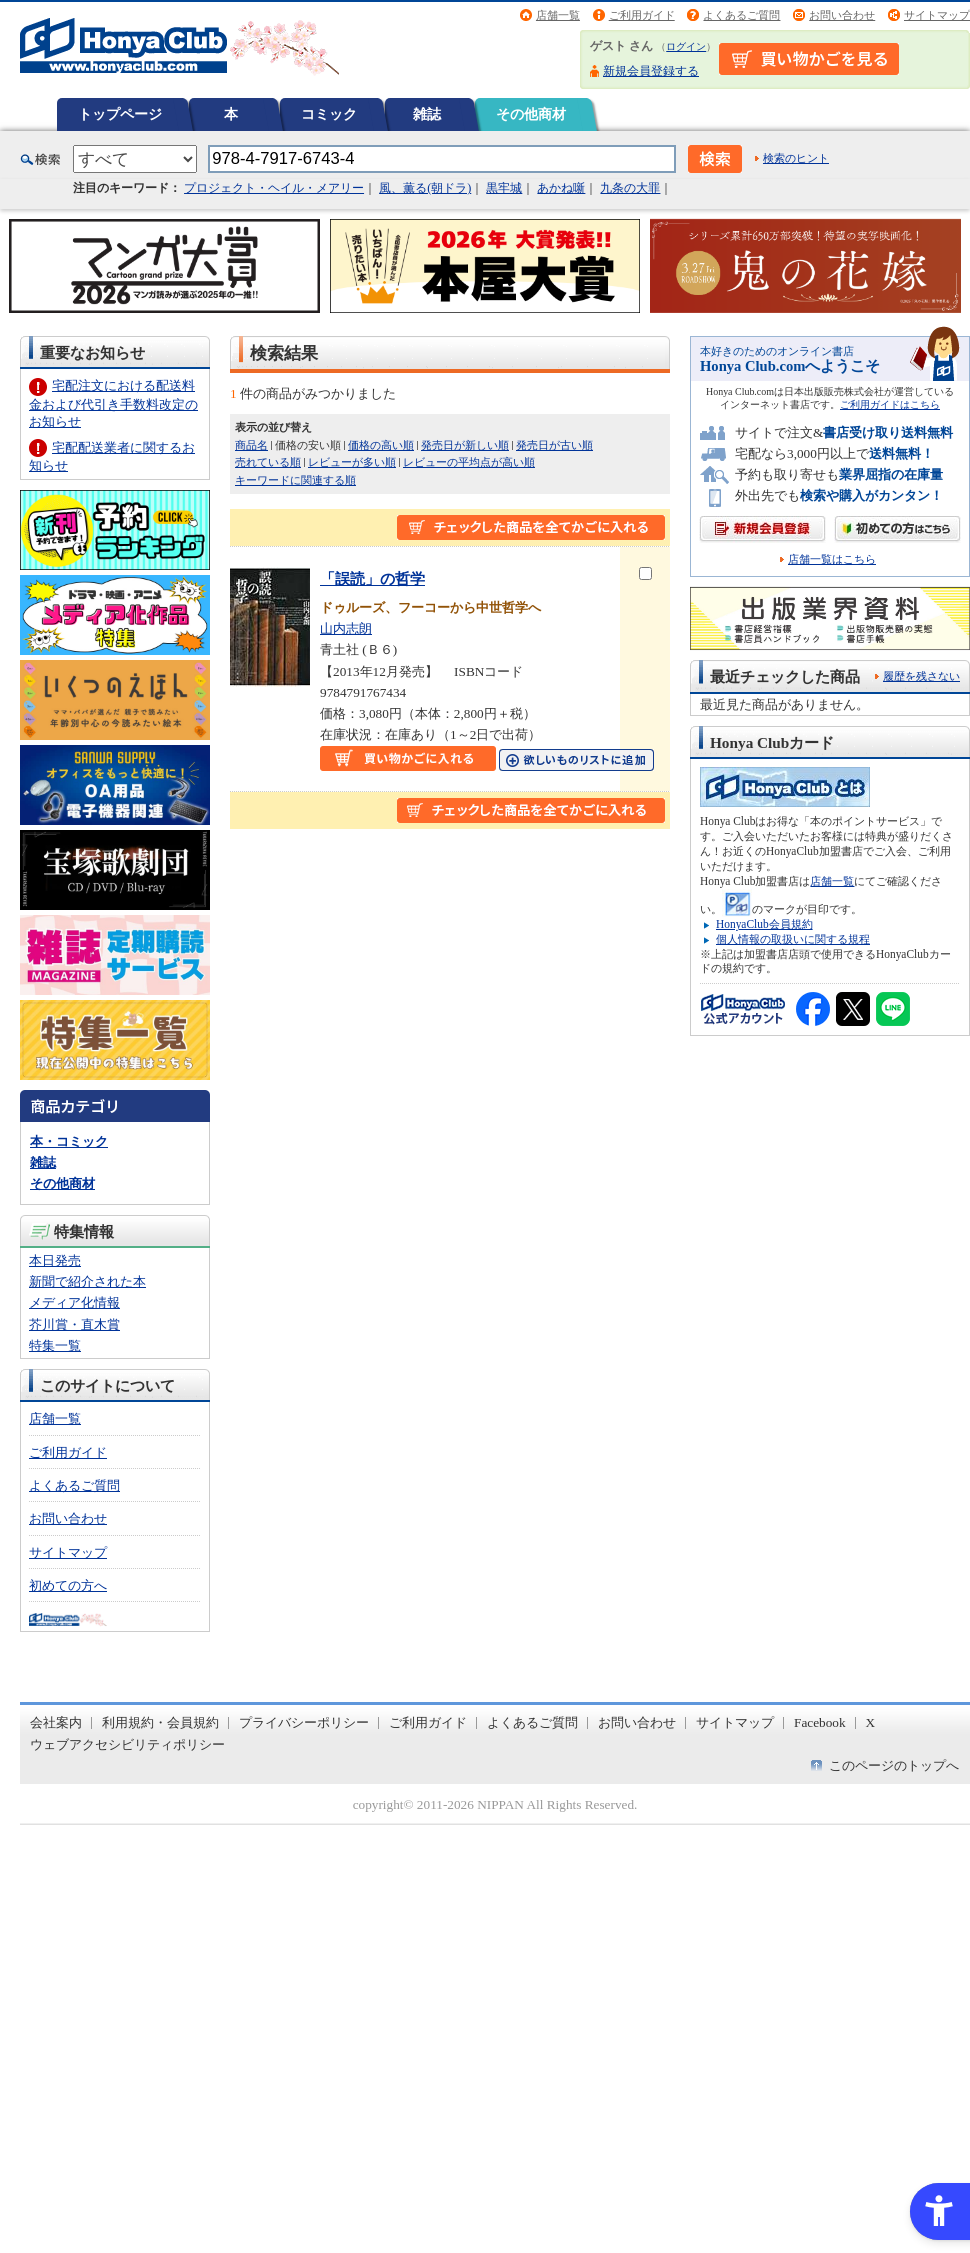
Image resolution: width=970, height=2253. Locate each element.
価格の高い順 (381, 445)
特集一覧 (55, 1345)
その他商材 (531, 114)
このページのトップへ (894, 1765)
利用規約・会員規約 (160, 1722)
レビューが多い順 (352, 462)
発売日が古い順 (554, 445)
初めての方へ (68, 1585)
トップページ (120, 114)
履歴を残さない (921, 676)
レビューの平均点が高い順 (469, 462)
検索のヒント (796, 158)
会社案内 (56, 1722)
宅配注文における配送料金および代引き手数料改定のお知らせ (113, 403)
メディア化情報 (74, 1302)
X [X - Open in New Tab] (871, 1722)
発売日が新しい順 (465, 445)
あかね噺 (561, 188)
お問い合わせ (842, 15)
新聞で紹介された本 (87, 1281)
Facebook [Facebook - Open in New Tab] (820, 1722)
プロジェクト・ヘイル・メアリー (274, 188)
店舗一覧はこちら (832, 559)
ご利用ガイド (642, 15)
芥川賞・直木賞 (74, 1324)
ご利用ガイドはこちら (890, 404)
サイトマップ (937, 15)
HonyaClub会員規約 (764, 924)
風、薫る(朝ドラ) (425, 188)
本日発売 (55, 1260)
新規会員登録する (651, 71)
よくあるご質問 (741, 15)
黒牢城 (504, 188)
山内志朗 (346, 628)
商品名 (251, 445)
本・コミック (69, 1141)
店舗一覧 (558, 15)
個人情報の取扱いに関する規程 (793, 939)
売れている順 (268, 462)
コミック (329, 114)
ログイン (686, 46)
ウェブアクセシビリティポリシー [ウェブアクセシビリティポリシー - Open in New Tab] (127, 1744)
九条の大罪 (630, 188)
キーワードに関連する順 (295, 480)
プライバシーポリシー (304, 1722)
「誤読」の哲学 (372, 578)
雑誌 (427, 114)
